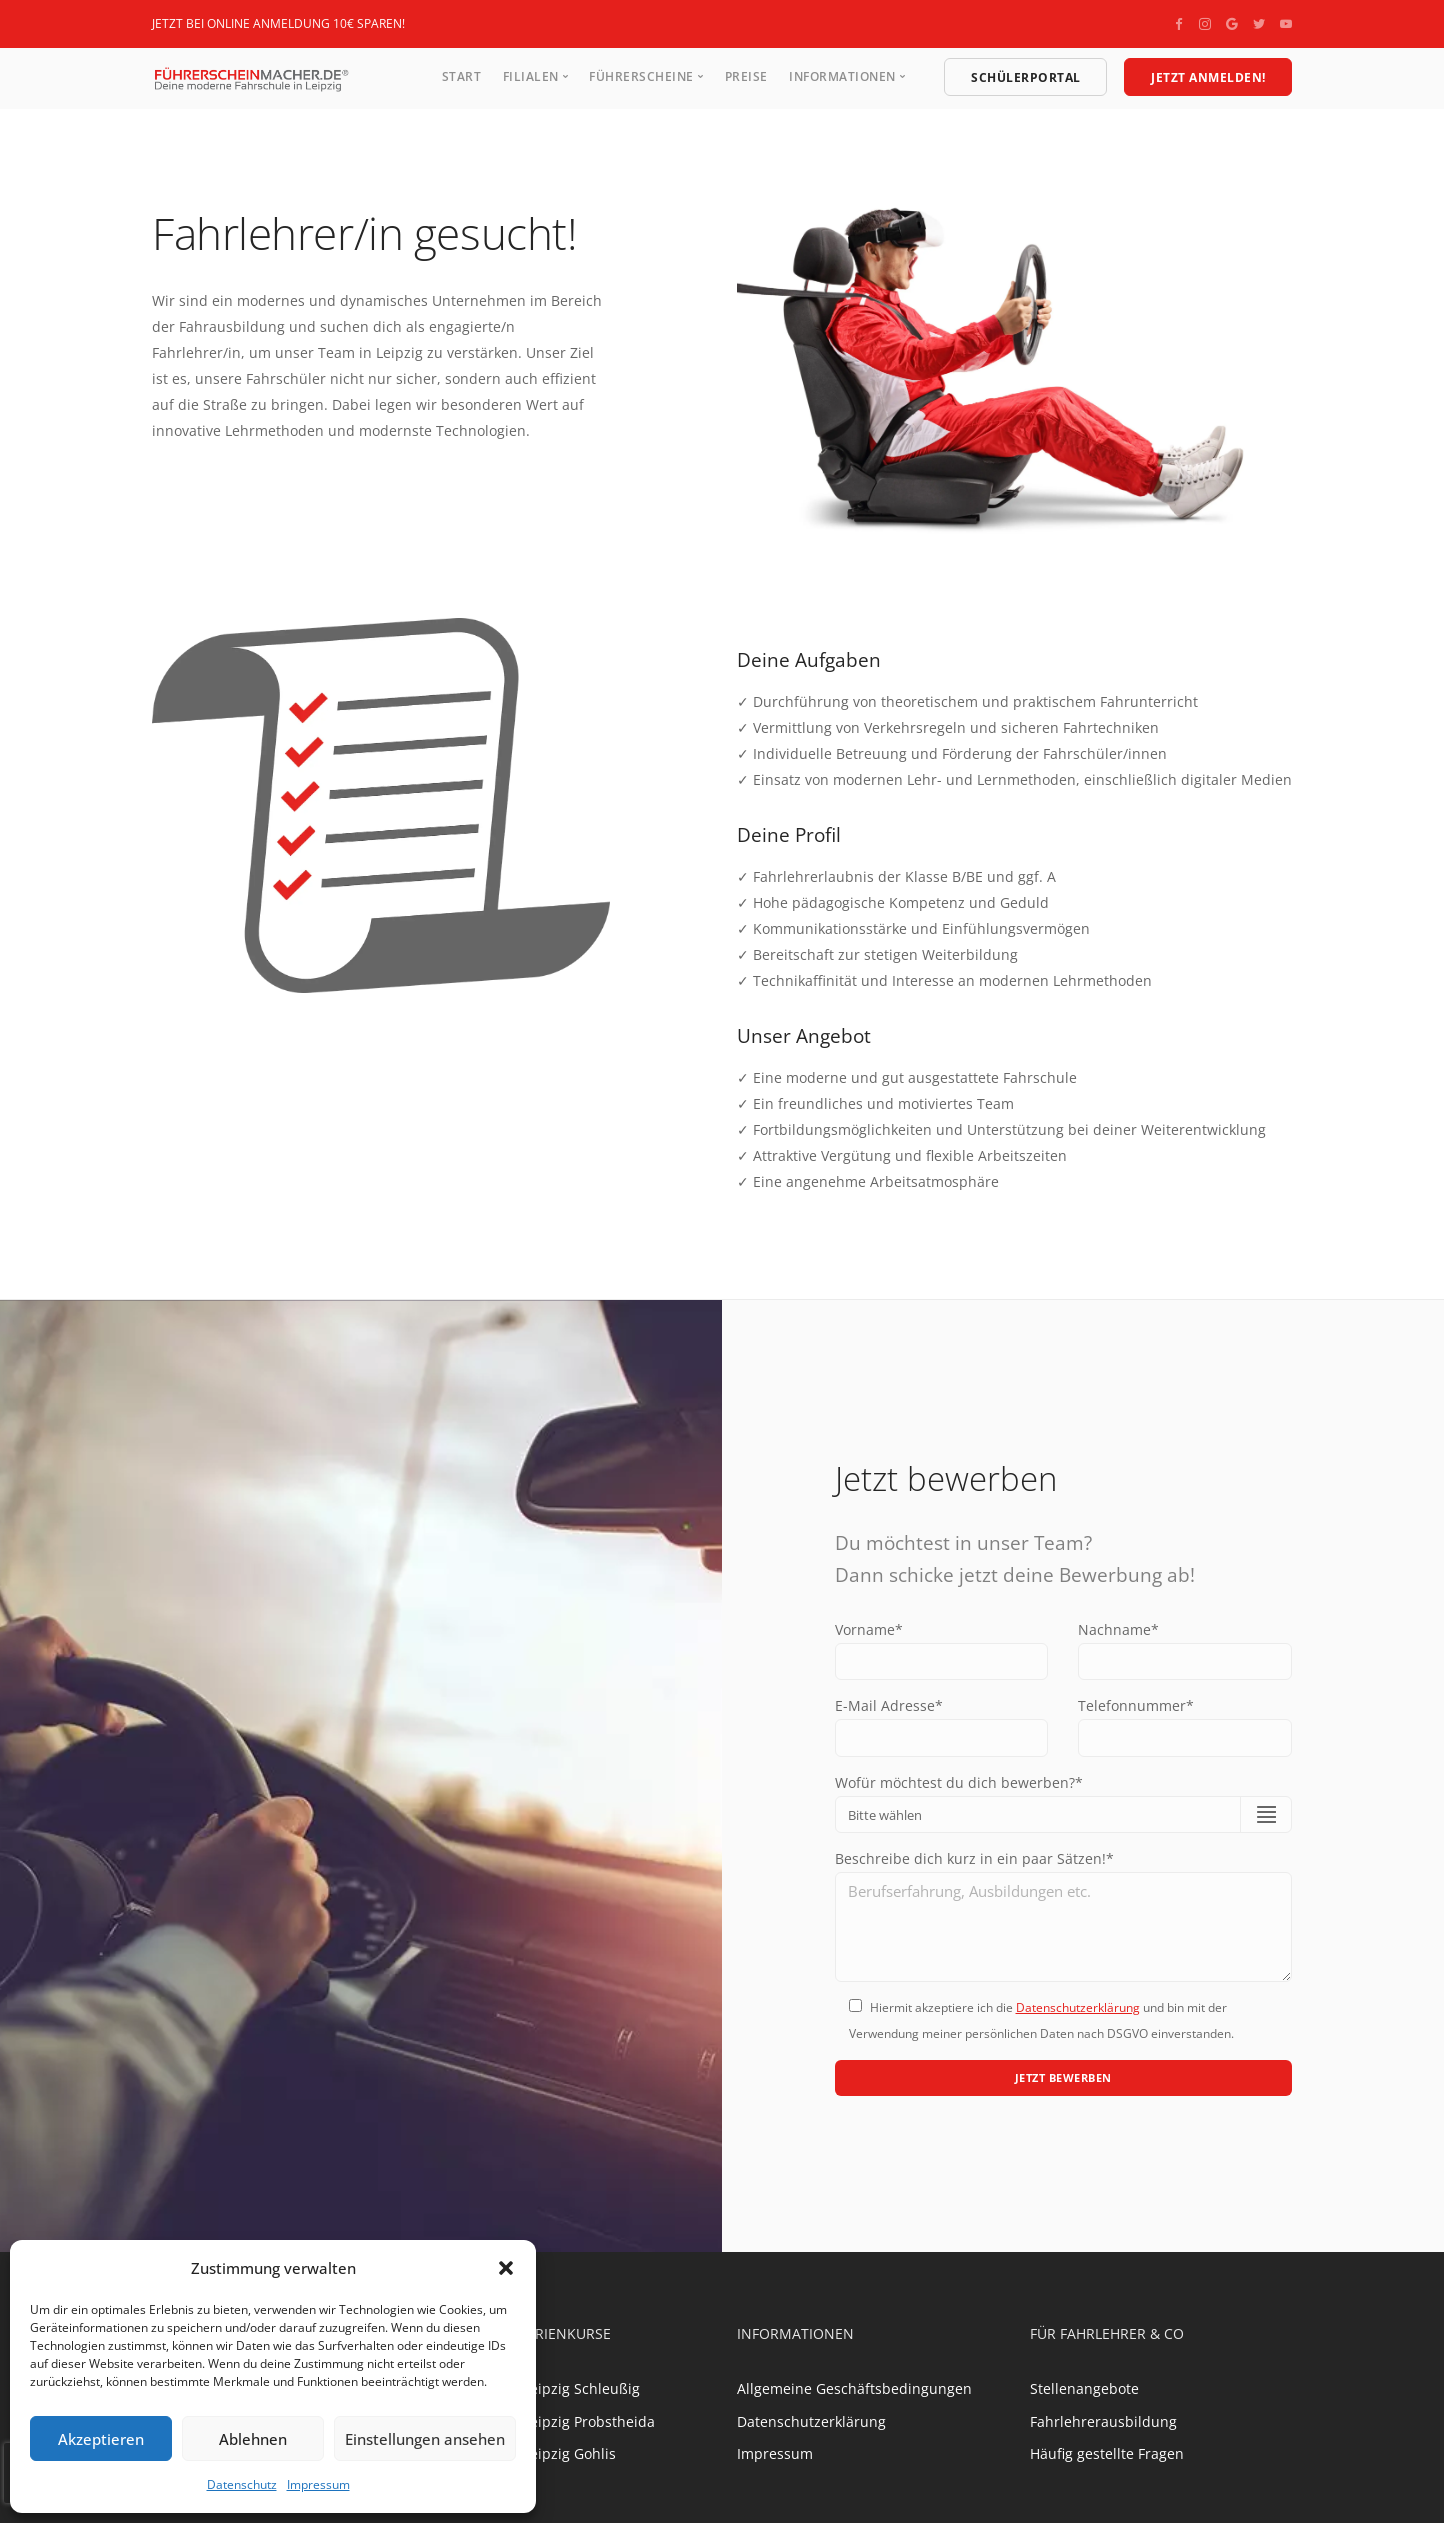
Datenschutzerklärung (1078, 2012)
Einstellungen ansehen (425, 2439)
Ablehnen (253, 2439)
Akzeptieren (101, 2439)
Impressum (318, 2484)
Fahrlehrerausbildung (1103, 2428)
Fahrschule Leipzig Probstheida (550, 2428)
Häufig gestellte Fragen (1107, 2461)
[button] (506, 2268)
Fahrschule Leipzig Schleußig (542, 2396)
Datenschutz (242, 2484)
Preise (746, 76)
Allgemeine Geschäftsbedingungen (854, 2396)
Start (462, 76)
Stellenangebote (1084, 2396)
